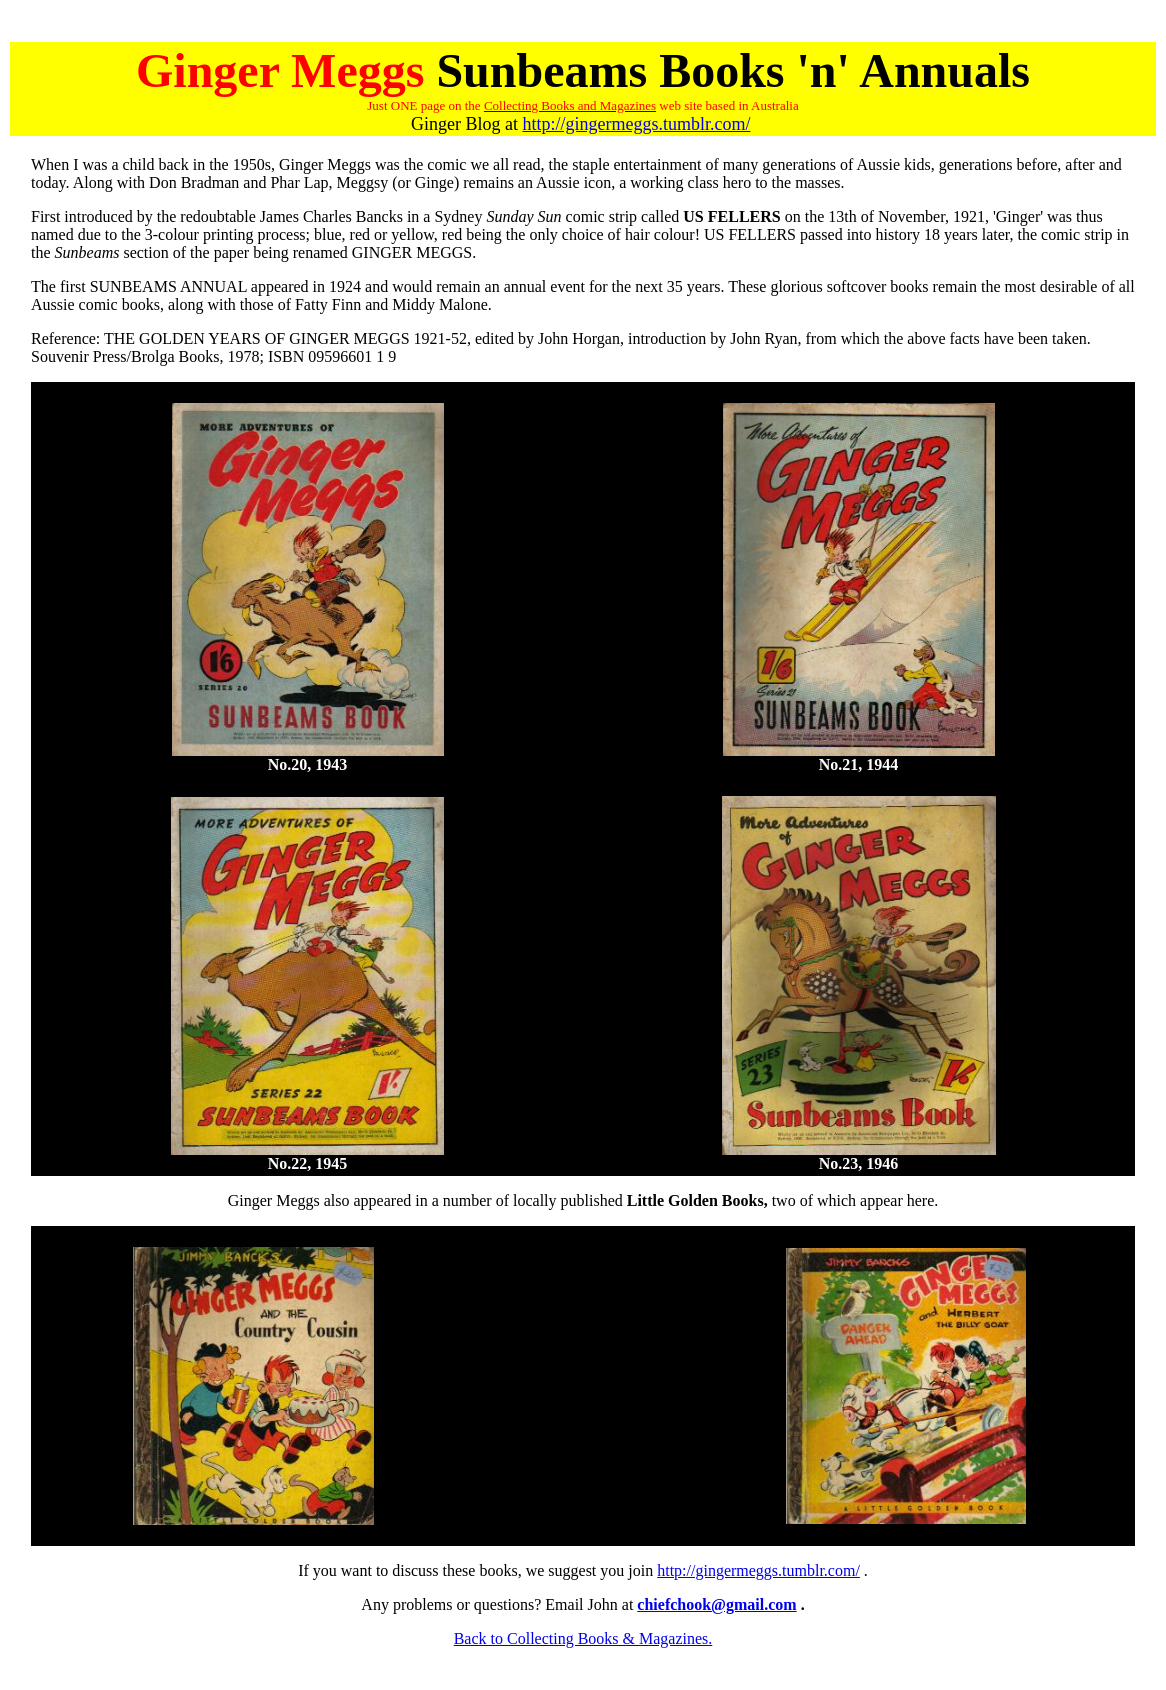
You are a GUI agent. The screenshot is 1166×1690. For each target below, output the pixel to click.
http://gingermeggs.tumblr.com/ (637, 124)
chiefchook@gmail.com (716, 1604)
